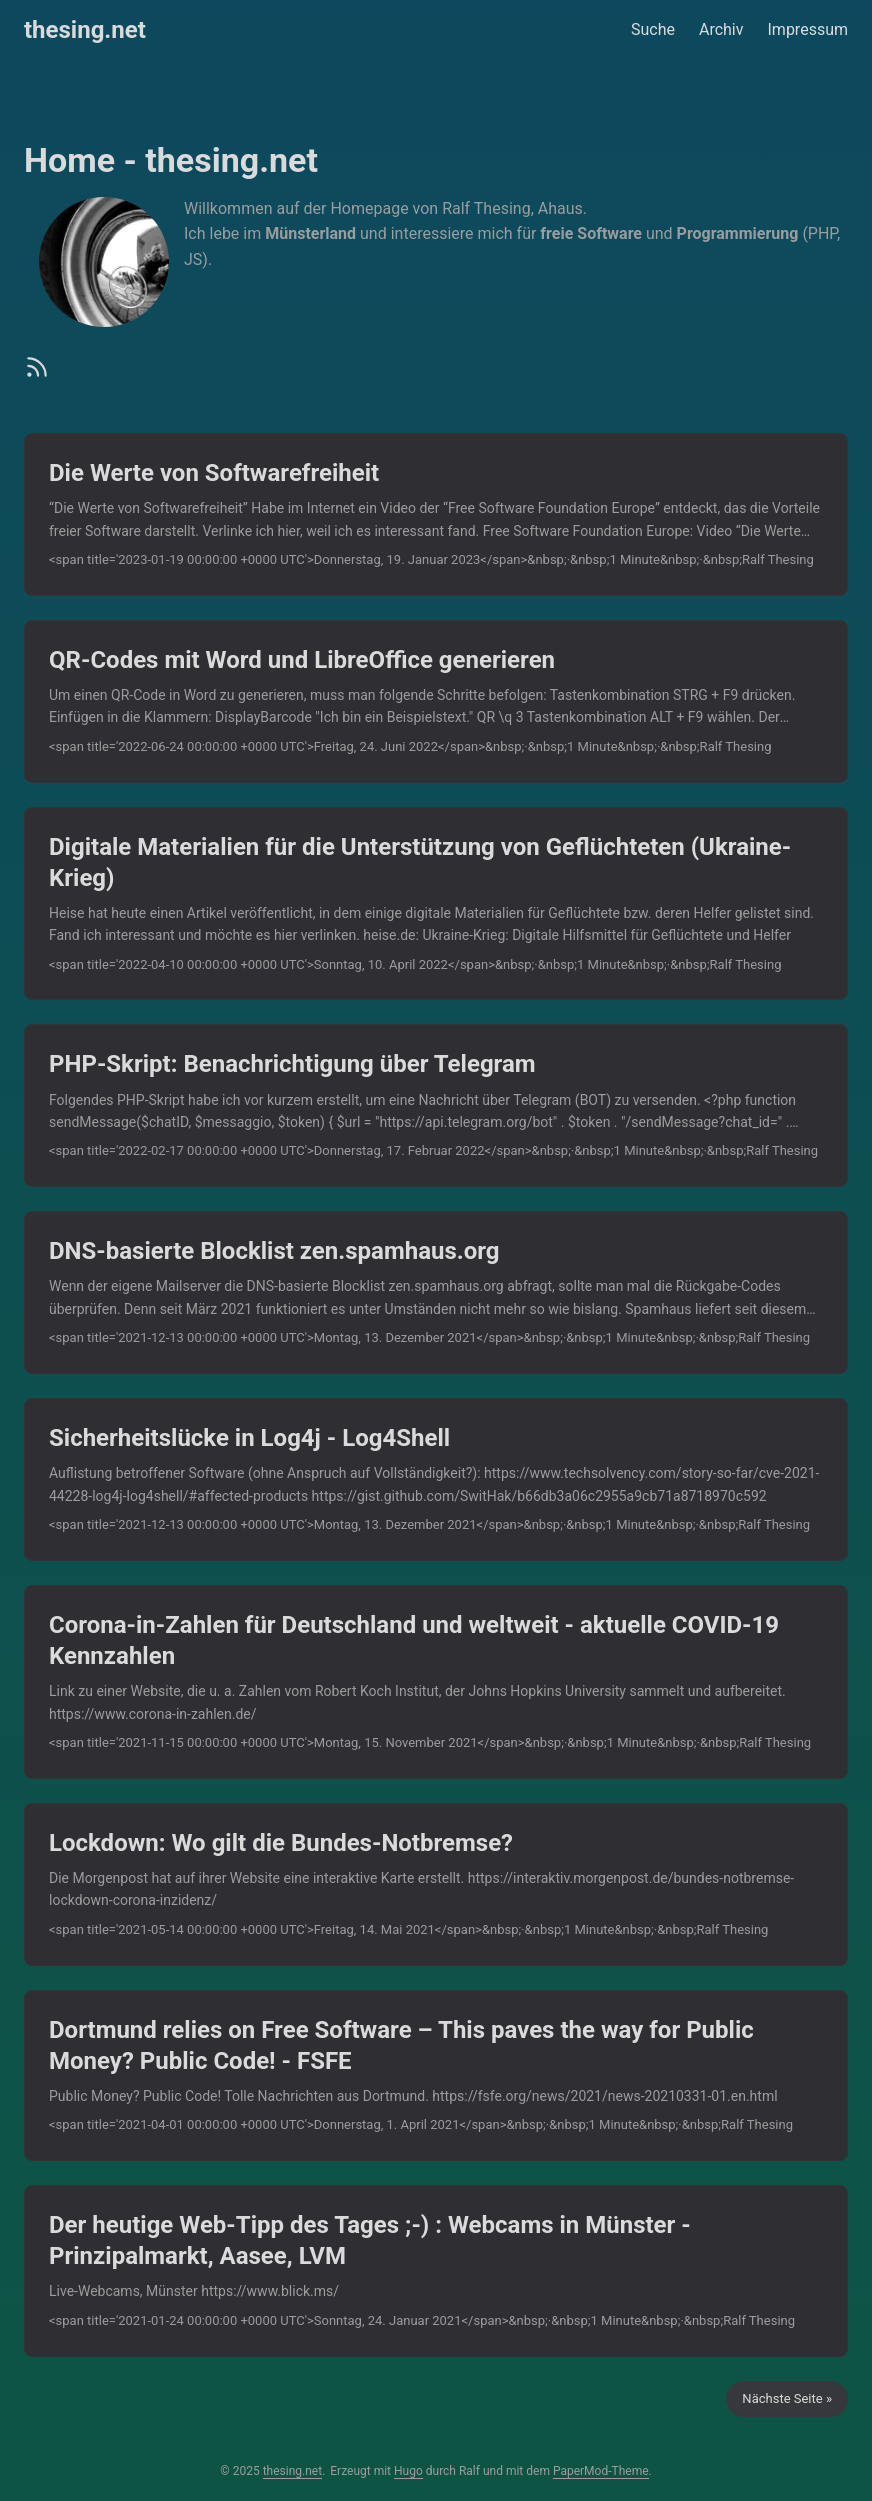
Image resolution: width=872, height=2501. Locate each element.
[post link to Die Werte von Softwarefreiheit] (436, 514)
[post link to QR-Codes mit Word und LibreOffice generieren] (436, 701)
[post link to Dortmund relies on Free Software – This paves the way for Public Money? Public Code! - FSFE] (436, 2076)
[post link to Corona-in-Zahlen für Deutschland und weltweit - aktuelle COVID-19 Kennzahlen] (436, 1682)
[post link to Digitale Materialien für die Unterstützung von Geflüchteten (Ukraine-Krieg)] (436, 904)
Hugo (408, 2471)
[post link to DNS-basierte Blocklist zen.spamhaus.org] (436, 1292)
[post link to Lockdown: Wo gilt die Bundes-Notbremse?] (436, 1884)
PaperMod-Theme (601, 2471)
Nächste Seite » (787, 2398)
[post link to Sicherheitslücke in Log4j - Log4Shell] (436, 1479)
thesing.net (85, 30)
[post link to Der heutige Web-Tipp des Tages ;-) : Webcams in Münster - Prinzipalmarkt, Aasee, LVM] (436, 2271)
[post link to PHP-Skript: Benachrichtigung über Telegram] (436, 1105)
